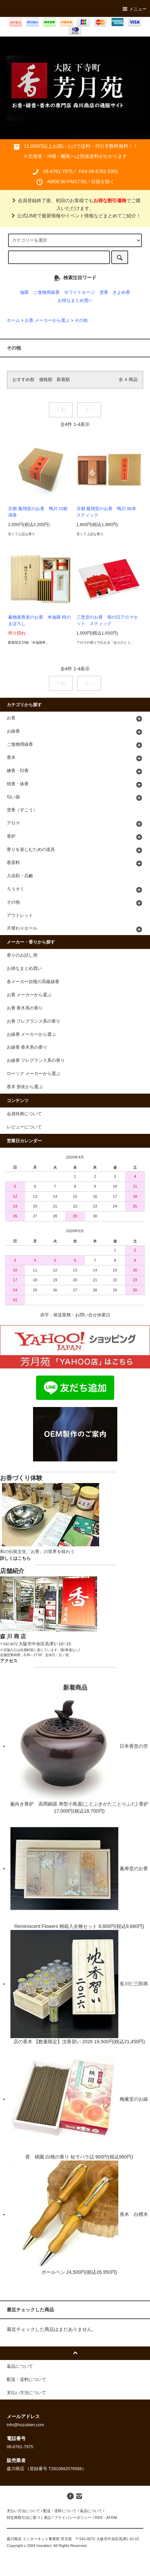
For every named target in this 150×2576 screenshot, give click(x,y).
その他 (81, 320)
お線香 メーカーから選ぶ (31, 1034)
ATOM (111, 2517)
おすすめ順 (23, 379)
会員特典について (24, 1114)
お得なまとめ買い (75, 300)
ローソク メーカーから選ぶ (34, 1073)
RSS (98, 2517)
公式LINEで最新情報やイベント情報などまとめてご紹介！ (75, 215)
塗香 (103, 292)
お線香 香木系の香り (27, 1047)
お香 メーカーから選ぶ (47, 320)
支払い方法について (23, 2511)
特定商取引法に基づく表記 (29, 2517)
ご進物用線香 (46, 292)
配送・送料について (60, 2511)
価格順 (45, 379)
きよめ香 (121, 292)
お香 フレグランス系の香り (34, 1021)
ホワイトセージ (79, 292)
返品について (91, 2511)
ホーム (13, 320)
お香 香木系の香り (25, 1008)
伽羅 (24, 292)
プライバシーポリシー (72, 2517)
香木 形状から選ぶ (25, 1086)
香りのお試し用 (22, 955)
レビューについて (24, 1127)
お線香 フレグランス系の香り (36, 1060)
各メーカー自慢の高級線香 (33, 981)
